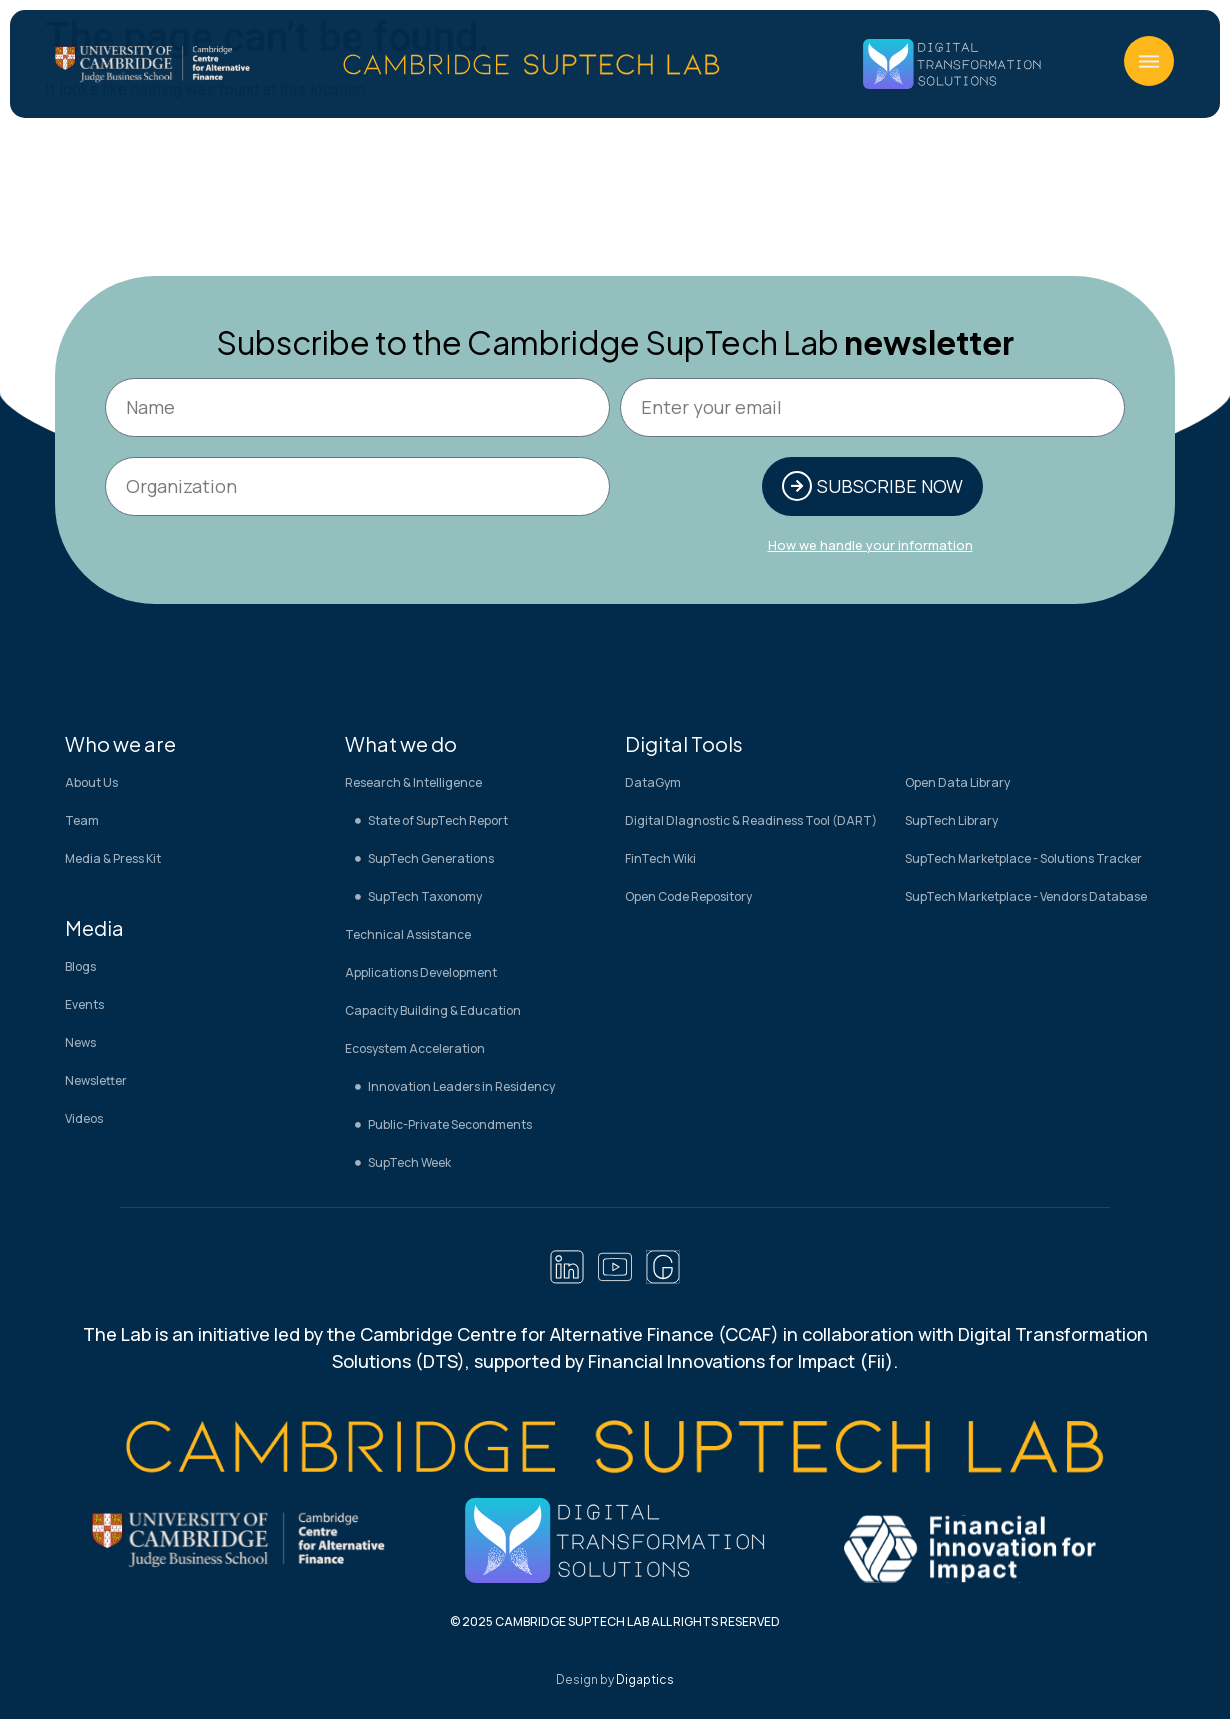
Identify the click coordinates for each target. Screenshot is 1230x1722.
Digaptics (645, 1682)
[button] (1149, 61)
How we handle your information (870, 547)
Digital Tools (684, 745)
